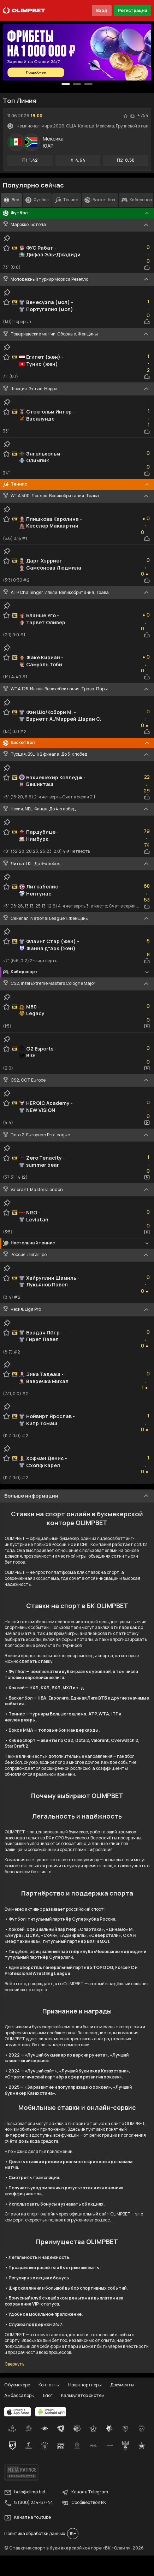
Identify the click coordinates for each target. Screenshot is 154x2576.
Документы (122, 2385)
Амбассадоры (19, 2395)
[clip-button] (7, 238)
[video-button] (147, 1026)
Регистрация (132, 10)
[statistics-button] (132, 116)
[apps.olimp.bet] (17, 2411)
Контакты (49, 2385)
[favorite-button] (125, 116)
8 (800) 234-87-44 (28, 2503)
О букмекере (17, 2385)
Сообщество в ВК (83, 2503)
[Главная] (24, 10)
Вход (101, 10)
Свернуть (14, 2364)
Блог (48, 2395)
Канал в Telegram (84, 2492)
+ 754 (142, 115)
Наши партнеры (85, 2385)
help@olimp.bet (25, 2492)
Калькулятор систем (83, 2395)
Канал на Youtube (27, 2518)
